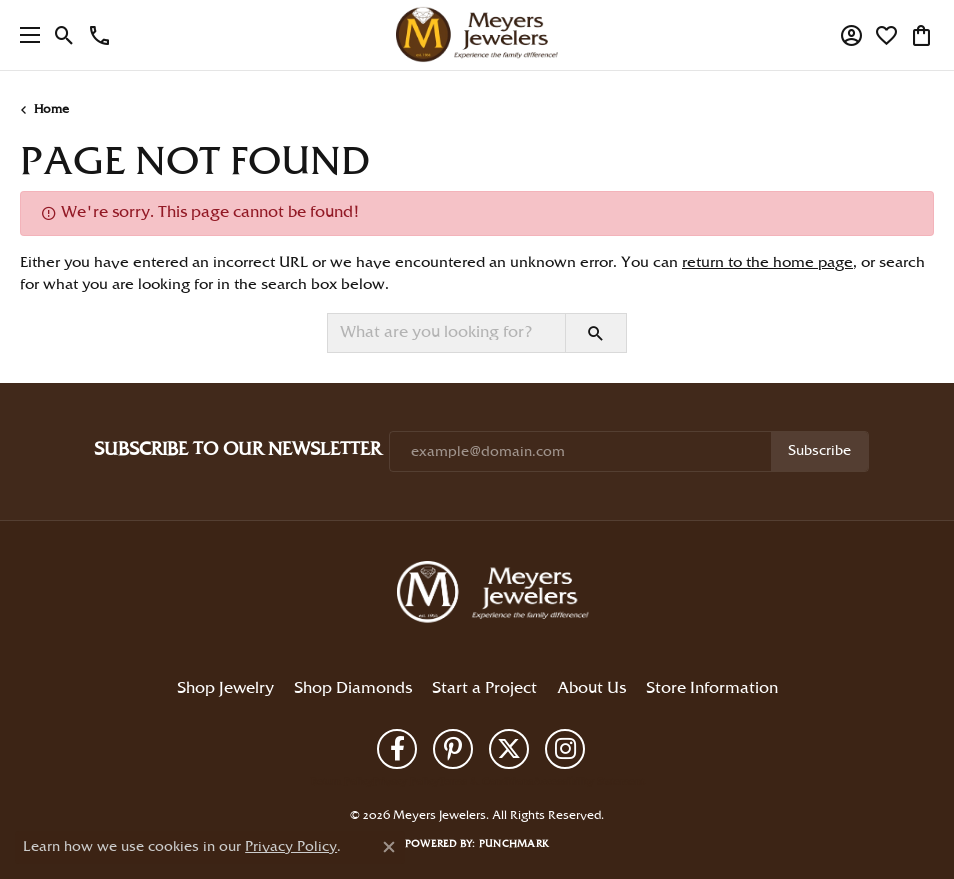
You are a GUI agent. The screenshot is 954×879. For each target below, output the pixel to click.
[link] (99, 35)
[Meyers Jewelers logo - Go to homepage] (477, 35)
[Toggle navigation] (25, 35)
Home (51, 109)
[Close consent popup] (389, 847)
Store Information (712, 688)
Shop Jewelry (225, 688)
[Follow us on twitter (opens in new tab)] (509, 749)
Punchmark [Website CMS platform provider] (514, 844)
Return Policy (342, 782)
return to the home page (767, 263)
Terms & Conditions (486, 782)
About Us (591, 688)
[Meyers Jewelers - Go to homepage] (497, 595)
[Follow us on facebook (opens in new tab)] (397, 749)
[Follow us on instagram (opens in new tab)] (565, 749)
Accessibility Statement (588, 782)
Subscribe (819, 451)
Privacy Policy (406, 782)
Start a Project (484, 688)
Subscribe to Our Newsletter (237, 449)
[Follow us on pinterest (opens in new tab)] (453, 749)
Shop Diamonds (353, 688)
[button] (64, 35)
